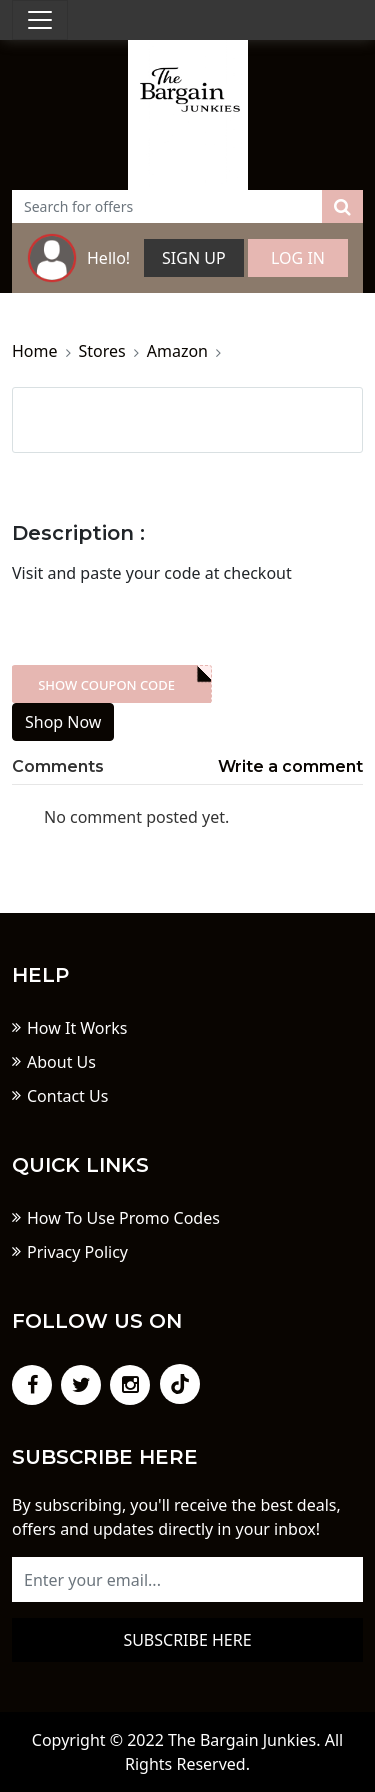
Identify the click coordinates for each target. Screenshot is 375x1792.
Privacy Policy (77, 1252)
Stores (102, 351)
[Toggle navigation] (40, 20)
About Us (61, 1062)
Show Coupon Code (106, 685)
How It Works (77, 1028)
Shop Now (63, 722)
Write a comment (290, 766)
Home (35, 351)
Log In (298, 258)
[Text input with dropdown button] (167, 206)
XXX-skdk (111, 684)
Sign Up (194, 258)
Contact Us (67, 1096)
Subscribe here (187, 1640)
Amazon (177, 351)
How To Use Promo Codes (123, 1218)
